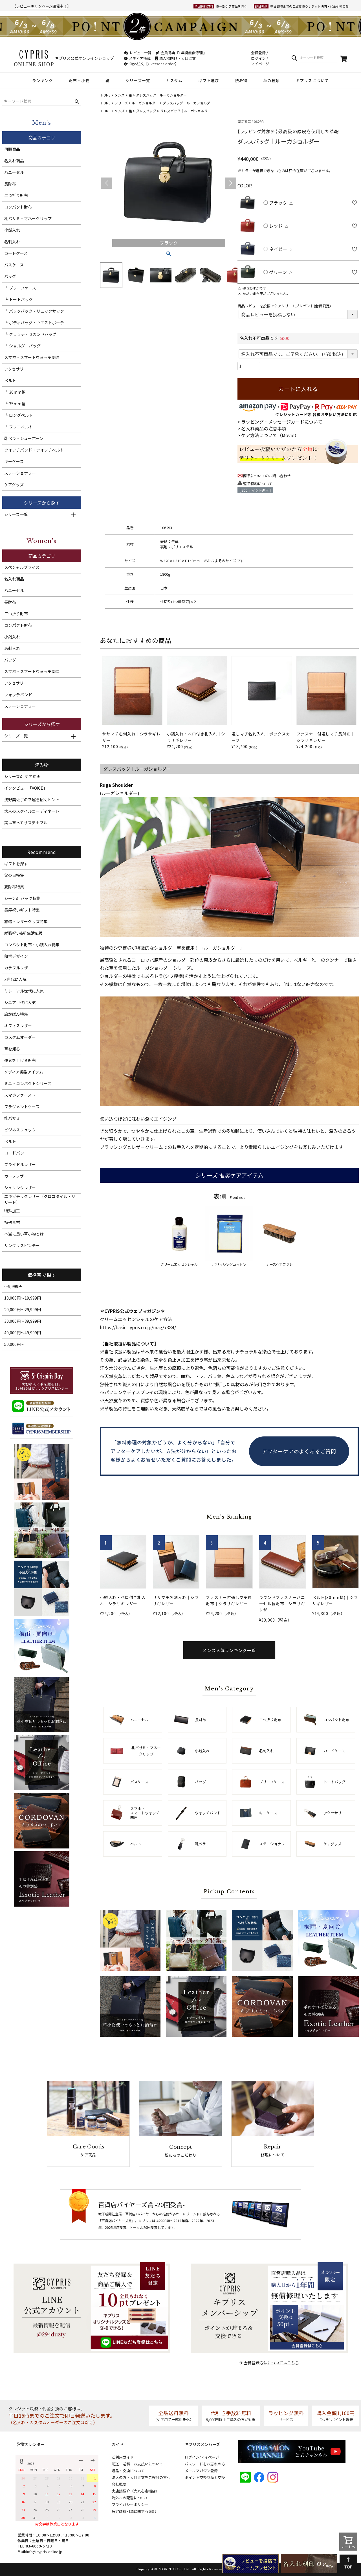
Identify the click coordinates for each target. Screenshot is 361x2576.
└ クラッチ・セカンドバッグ (30, 334)
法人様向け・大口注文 (175, 58)
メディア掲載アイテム (23, 1072)
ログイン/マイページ (202, 2457)
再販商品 (12, 149)
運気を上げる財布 (20, 1060)
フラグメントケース (21, 1106)
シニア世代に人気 (20, 1002)
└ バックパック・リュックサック (34, 311)
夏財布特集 (14, 887)
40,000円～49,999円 (22, 1332)
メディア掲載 (137, 58)
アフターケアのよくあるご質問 (299, 1451)
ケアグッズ (14, 484)
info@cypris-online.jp (44, 2551)
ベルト (10, 380)
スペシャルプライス (21, 567)
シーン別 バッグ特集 (22, 898)
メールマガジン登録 (201, 2470)
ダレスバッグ (146, 110)
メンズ (120, 95)
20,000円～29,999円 (22, 1309)
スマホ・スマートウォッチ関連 (32, 357)
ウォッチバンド (18, 694)
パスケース (14, 265)
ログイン (258, 58)
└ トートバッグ (18, 299)
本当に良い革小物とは (24, 1234)
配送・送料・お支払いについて (137, 2464)
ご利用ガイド (123, 2457)
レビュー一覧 (137, 52)
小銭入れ (12, 230)
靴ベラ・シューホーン (23, 438)
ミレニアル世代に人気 (24, 991)
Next (230, 183)
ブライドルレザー (20, 1164)
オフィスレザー (18, 1025)
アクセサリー (16, 369)
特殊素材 (12, 1222)
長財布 (10, 184)
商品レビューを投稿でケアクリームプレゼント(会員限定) (284, 305)
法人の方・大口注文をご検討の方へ (141, 2477)
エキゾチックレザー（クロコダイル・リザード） (39, 1199)
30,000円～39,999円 (22, 1321)
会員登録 (258, 52)
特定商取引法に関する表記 (134, 2511)
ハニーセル (14, 172)
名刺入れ (12, 241)
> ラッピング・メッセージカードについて (279, 421)
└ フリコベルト (18, 427)
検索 (294, 58)
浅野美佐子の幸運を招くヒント (32, 799)
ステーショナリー (20, 473)
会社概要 (119, 2484)
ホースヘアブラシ (279, 1236)
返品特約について (257, 483)
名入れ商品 (14, 160)
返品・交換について (128, 2470)
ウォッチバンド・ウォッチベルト (34, 450)
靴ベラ (200, 1843)
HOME (106, 95)
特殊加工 (12, 1210)
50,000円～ (14, 1344)
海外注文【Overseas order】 (151, 63)
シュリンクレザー (20, 1187)
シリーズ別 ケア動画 (22, 776)
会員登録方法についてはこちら (271, 2362)
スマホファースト (20, 1095)
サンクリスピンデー (22, 1245)
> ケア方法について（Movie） (268, 435)
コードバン (14, 1153)
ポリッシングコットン (229, 1236)
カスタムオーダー (20, 1037)
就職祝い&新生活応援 (23, 933)
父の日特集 (14, 875)
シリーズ (121, 102)
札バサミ (12, 1118)
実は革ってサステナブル (25, 822)
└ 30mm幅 (14, 392)
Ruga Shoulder (116, 784)
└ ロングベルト (18, 415)
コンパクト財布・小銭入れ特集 (32, 944)
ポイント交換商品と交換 (205, 2477)
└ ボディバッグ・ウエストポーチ (34, 322)
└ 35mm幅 (14, 403)
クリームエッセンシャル (179, 1236)
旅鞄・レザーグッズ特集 (26, 921)
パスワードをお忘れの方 (205, 2464)
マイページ (260, 63)
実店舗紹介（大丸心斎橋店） (135, 2491)
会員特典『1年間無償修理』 (181, 52)
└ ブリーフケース (20, 288)
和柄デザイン (16, 956)
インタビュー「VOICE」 (25, 788)
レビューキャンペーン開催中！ (41, 6)
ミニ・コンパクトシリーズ (27, 1083)
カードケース (16, 253)
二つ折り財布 (16, 195)
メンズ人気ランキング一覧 (229, 1650)
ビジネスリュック (20, 1130)
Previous (106, 183)
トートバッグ (334, 1781)
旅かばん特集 (16, 1014)
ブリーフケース (271, 1781)
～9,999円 (13, 1286)
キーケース (14, 461)
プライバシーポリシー (130, 2504)
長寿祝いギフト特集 (22, 910)
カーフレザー (16, 1176)
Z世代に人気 (15, 979)
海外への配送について (130, 2497)
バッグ (10, 276)
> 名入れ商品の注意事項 (261, 428)
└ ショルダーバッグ (22, 346)
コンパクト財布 (18, 207)
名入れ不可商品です (266, 338)
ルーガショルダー (145, 102)
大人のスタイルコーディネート (31, 811)
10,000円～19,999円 (22, 1298)
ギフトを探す (16, 863)
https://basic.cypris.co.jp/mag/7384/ (138, 1327)
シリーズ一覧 (16, 514)
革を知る (12, 1049)
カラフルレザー (18, 968)
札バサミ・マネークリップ (28, 218)
